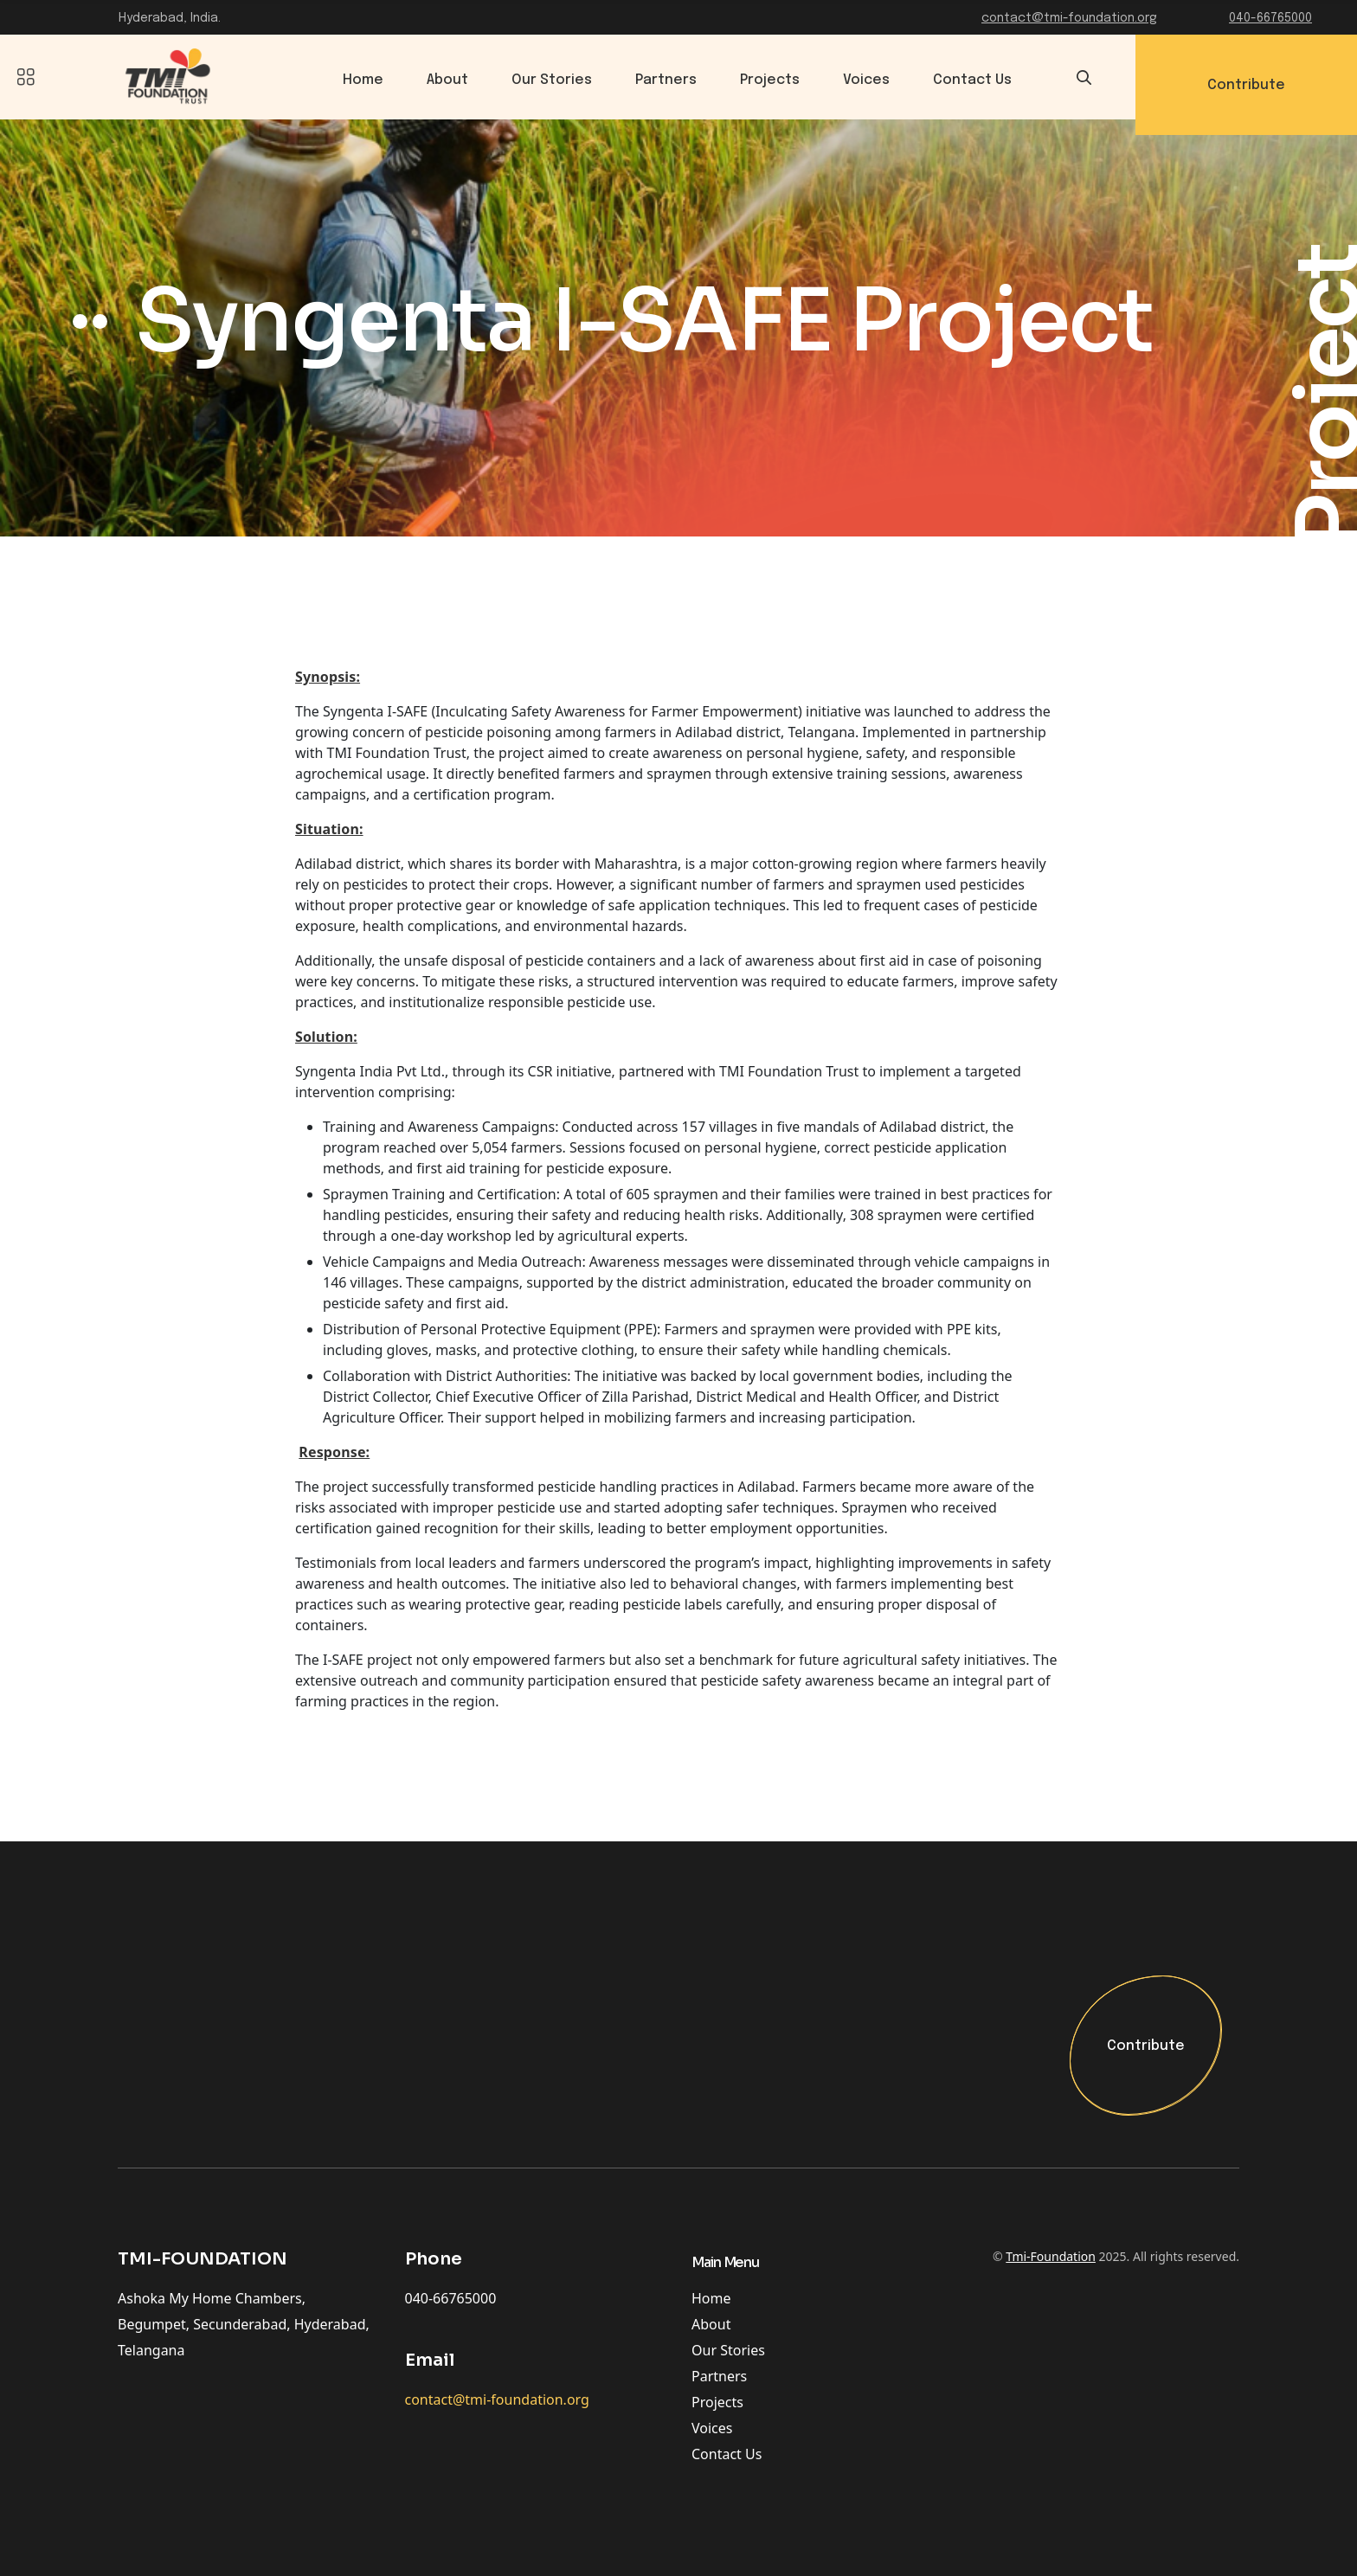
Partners (667, 80)
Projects (771, 80)
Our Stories (553, 80)
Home (364, 80)
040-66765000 (1270, 18)
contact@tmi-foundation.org (1069, 18)
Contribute (1146, 2047)
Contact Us (974, 80)
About (449, 80)
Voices (868, 80)
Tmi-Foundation (1051, 2257)
